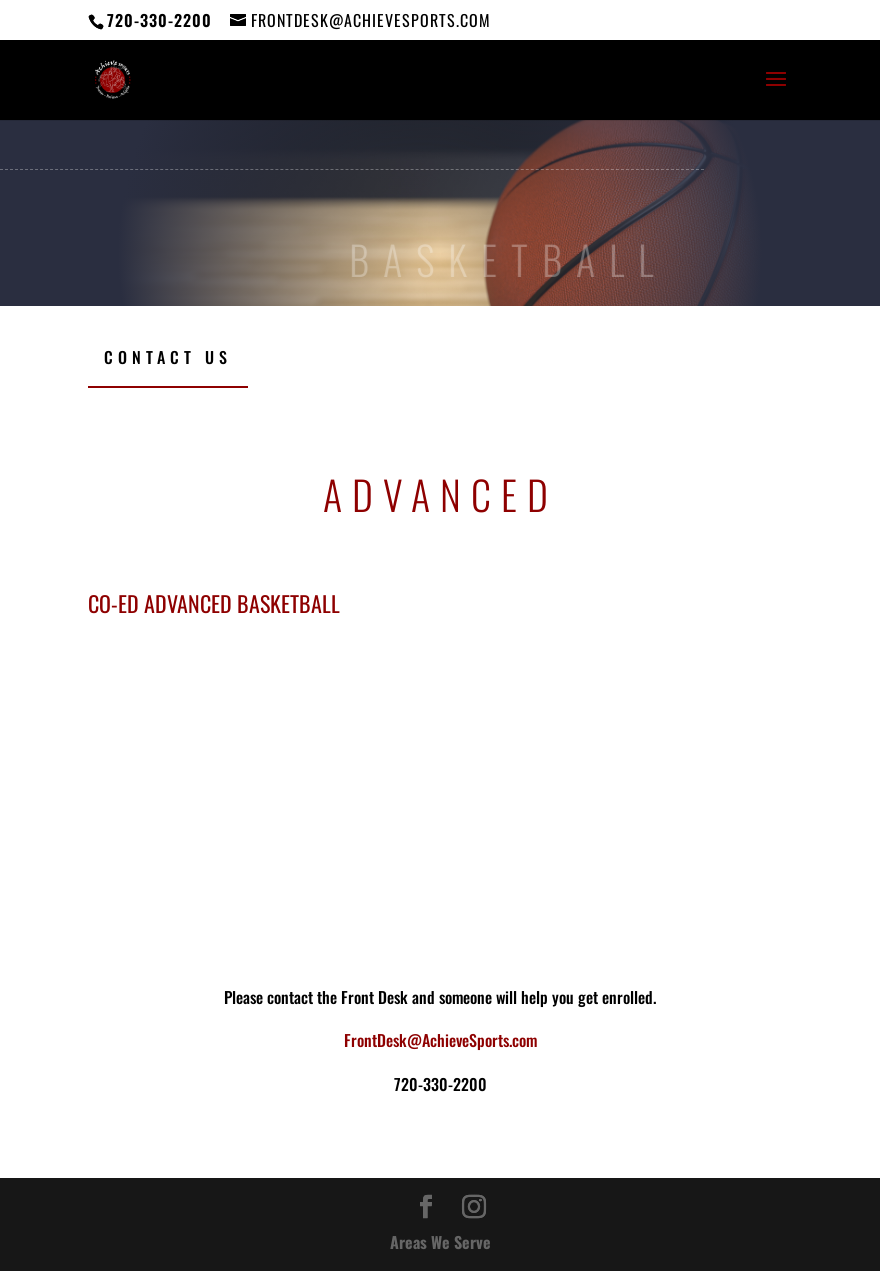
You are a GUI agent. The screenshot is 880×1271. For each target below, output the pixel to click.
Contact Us (168, 357)
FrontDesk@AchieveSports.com (440, 1040)
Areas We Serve (440, 1242)
